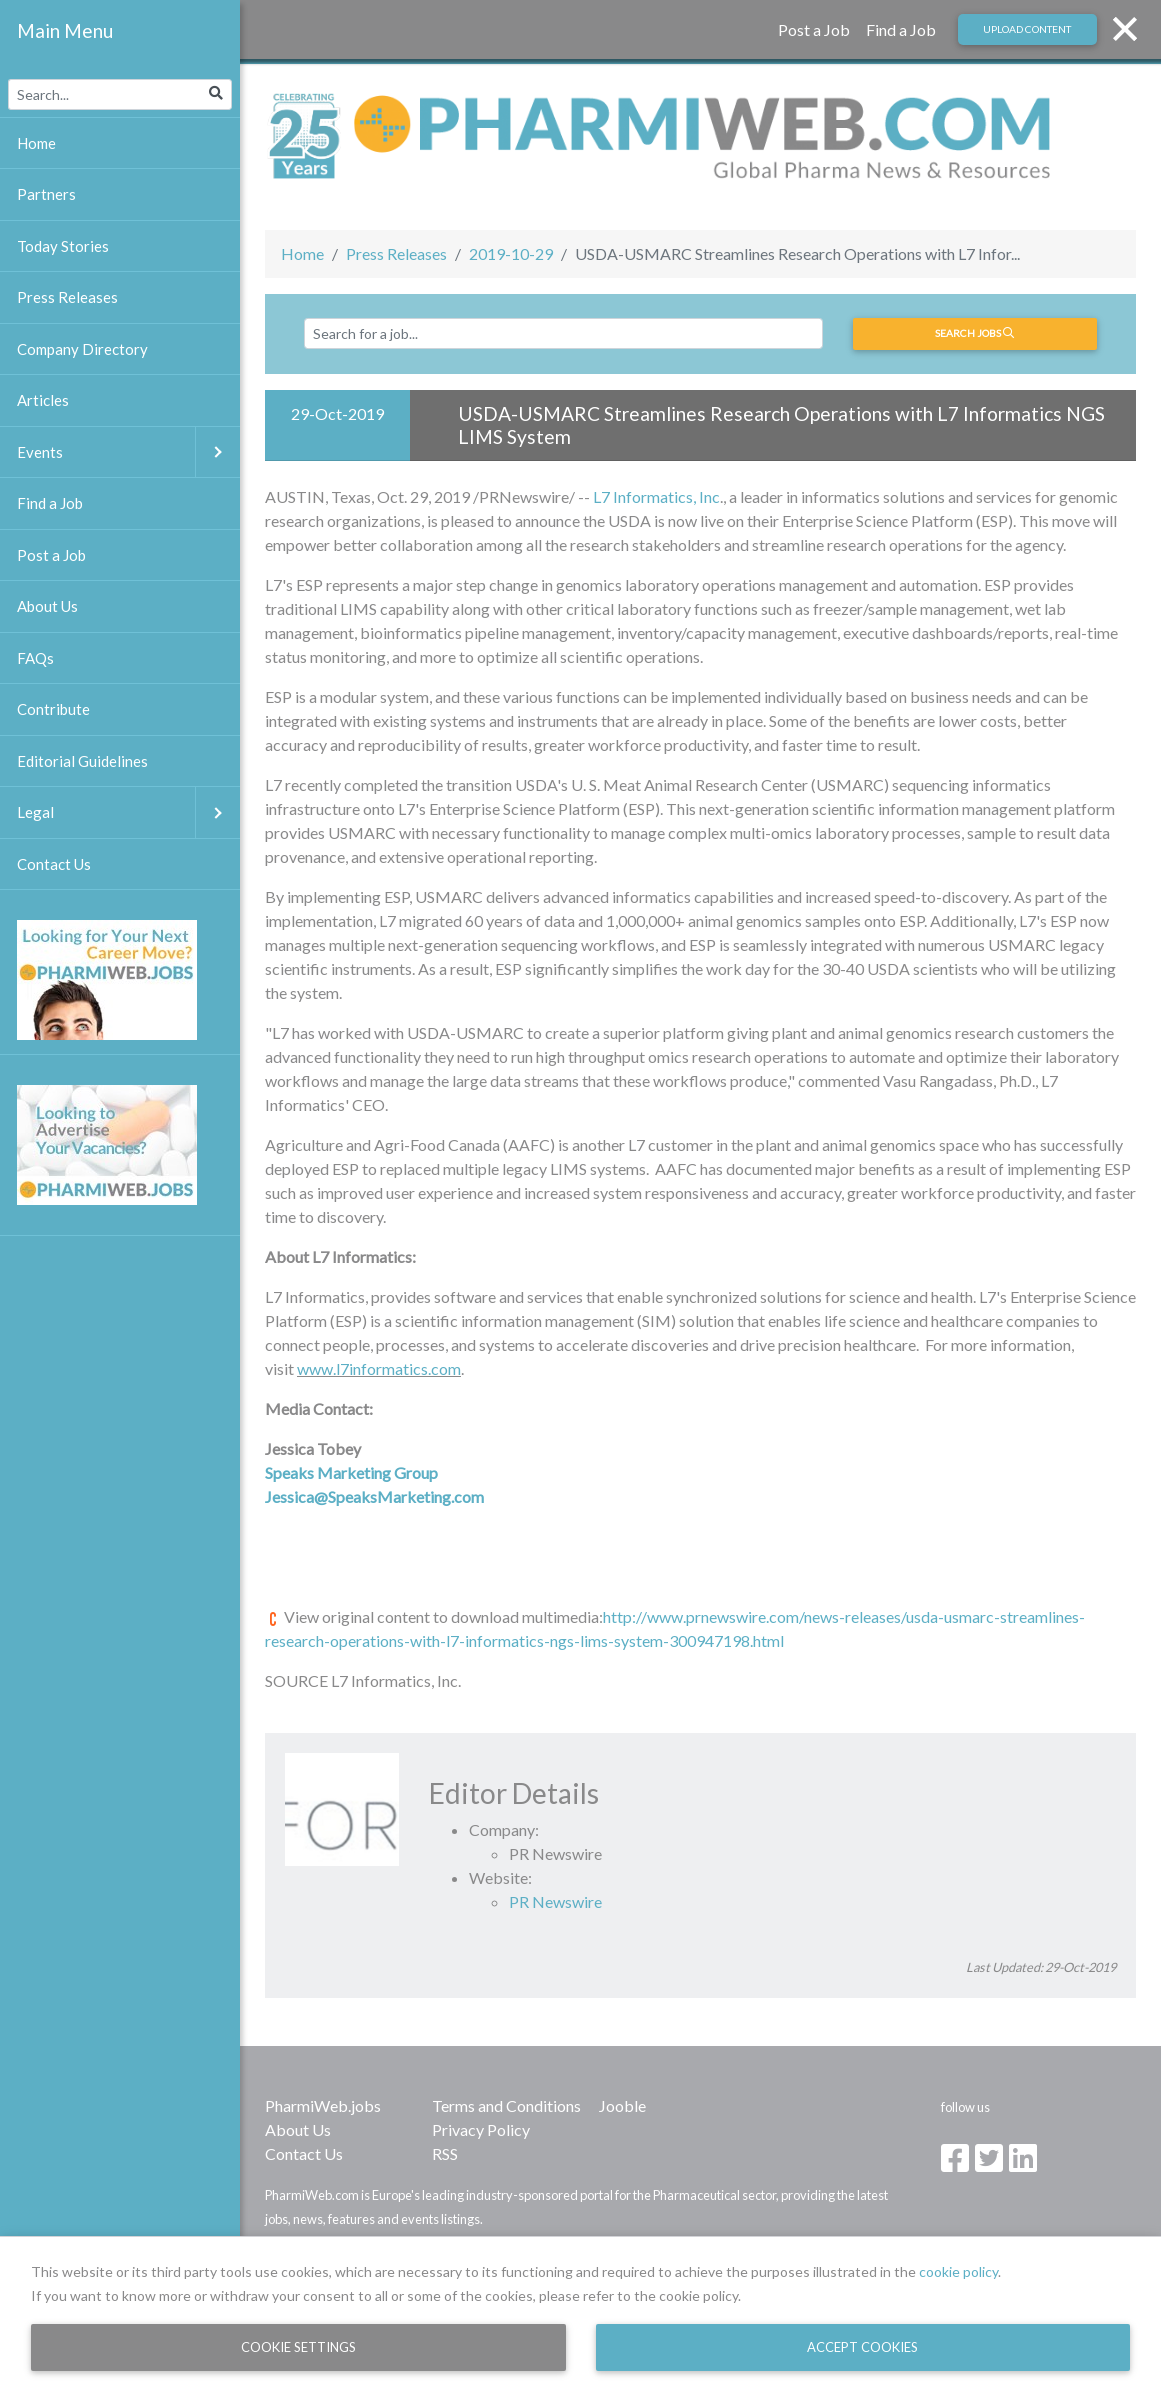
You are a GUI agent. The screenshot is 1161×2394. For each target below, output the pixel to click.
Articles (43, 400)
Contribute (53, 709)
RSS (445, 2153)
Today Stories (63, 246)
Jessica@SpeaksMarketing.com (374, 1496)
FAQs (35, 658)
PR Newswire (555, 1901)
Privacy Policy (481, 2129)
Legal (128, 812)
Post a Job (814, 29)
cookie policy (958, 2271)
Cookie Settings (298, 2347)
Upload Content (1027, 29)
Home (302, 253)
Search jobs (974, 333)
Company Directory (82, 349)
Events (128, 452)
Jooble (622, 2105)
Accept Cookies (862, 2347)
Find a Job (901, 29)
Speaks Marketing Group (351, 1472)
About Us (298, 2129)
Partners (46, 194)
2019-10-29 (511, 253)
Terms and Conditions (506, 2105)
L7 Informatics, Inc (656, 496)
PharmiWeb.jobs (323, 2105)
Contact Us (304, 2153)
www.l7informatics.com (379, 1368)
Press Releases (396, 253)
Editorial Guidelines (82, 761)
